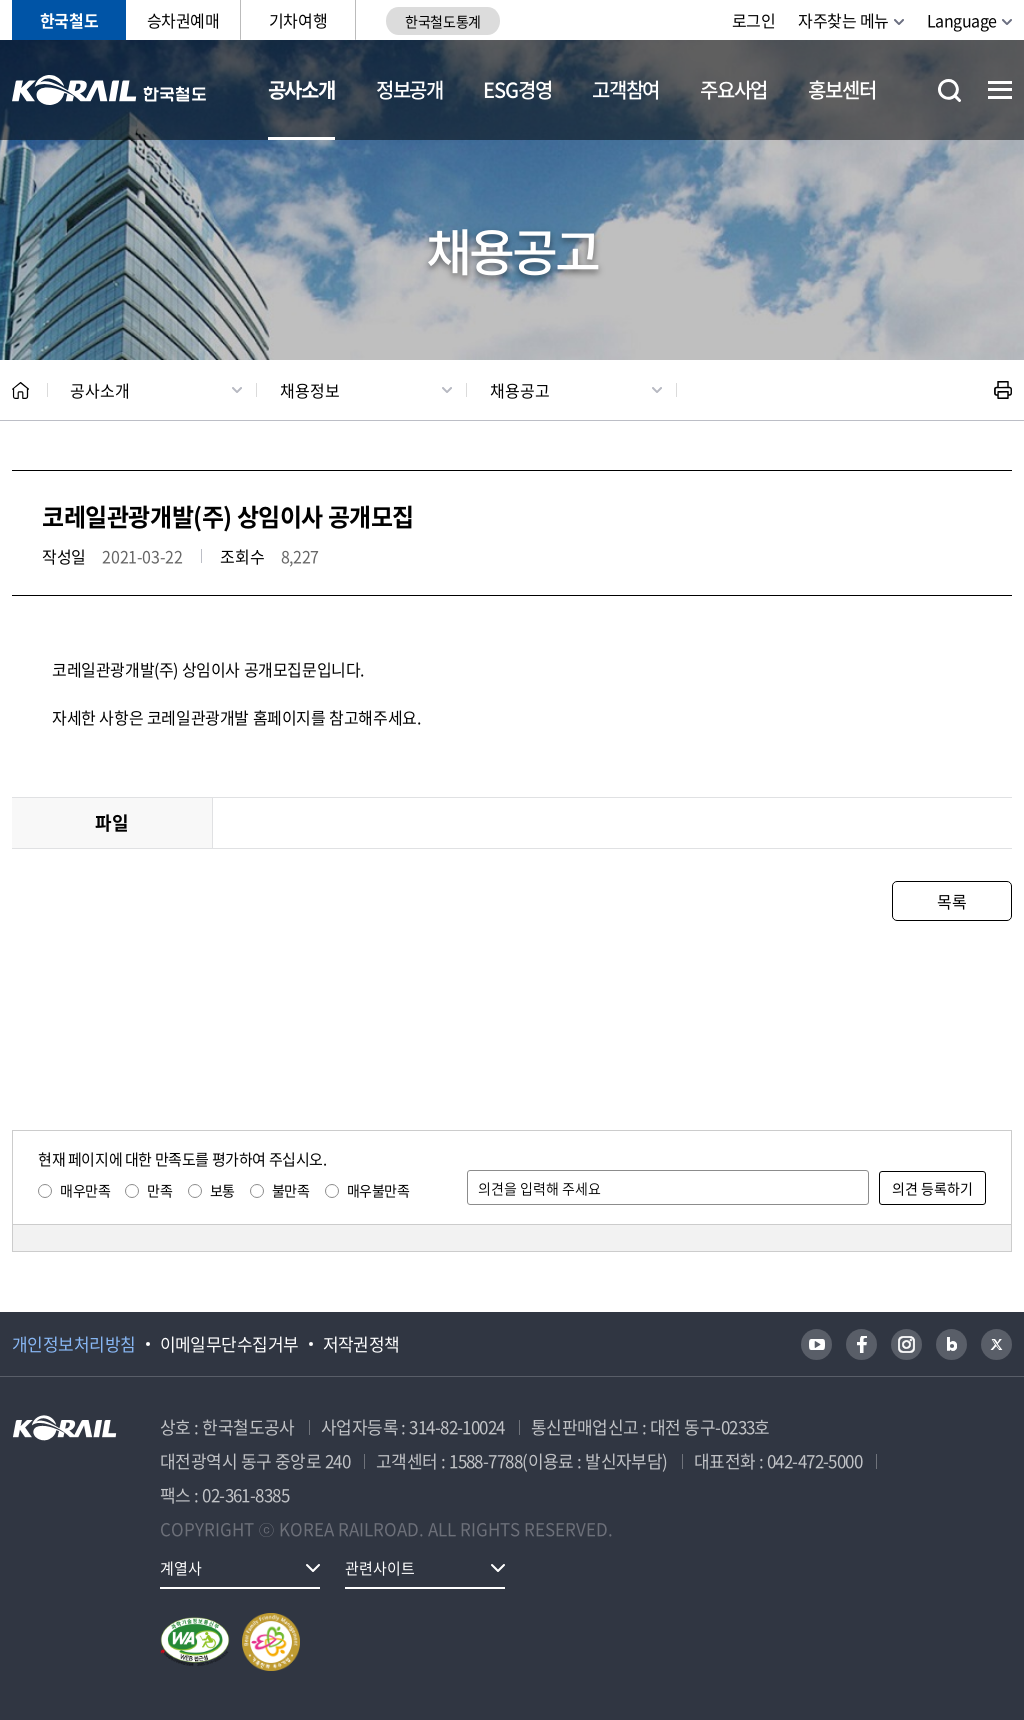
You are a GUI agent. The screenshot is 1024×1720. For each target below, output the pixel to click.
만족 (159, 1190)
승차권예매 (183, 20)
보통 (222, 1190)
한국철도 (69, 20)
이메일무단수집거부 (229, 1344)
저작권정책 (361, 1344)
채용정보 (310, 390)
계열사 (181, 1568)
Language (962, 20)
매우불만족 (378, 1190)
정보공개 (409, 89)
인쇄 (1003, 390)
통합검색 (949, 90)
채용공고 (520, 390)
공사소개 (301, 89)
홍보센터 (841, 89)
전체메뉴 (1000, 90)
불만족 (291, 1190)
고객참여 (625, 89)
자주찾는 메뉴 (843, 20)
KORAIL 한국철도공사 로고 (109, 90)
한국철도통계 (442, 21)
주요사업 (733, 89)
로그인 (754, 20)
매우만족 (85, 1190)
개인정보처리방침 (74, 1344)
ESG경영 (517, 89)
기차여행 (298, 20)
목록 (951, 901)
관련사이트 (380, 1568)
